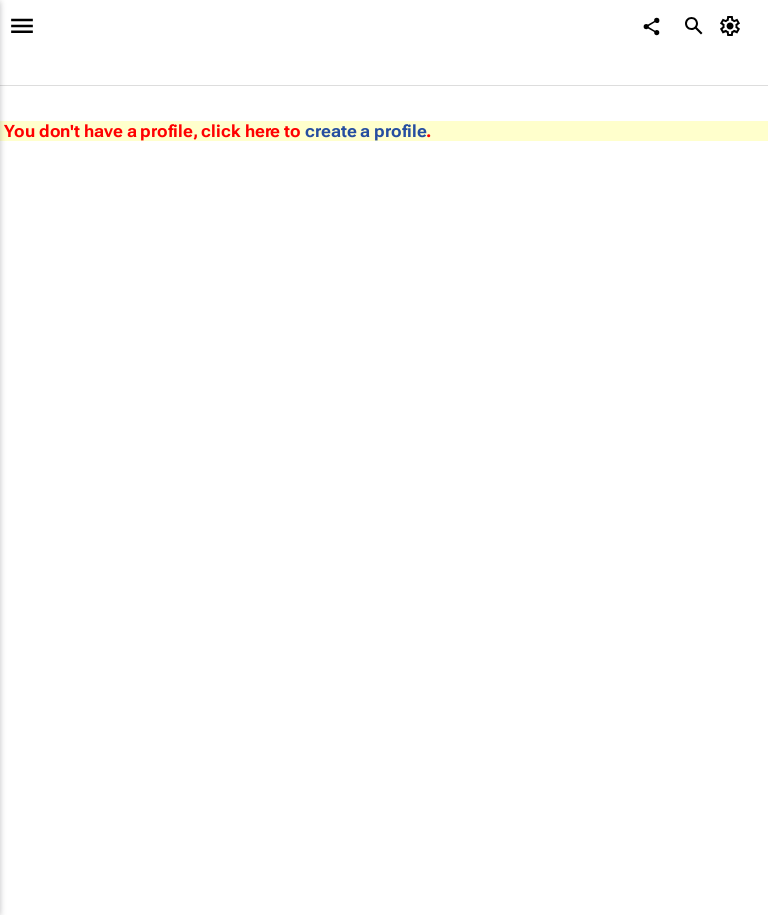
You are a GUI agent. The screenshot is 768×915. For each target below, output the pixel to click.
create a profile (365, 131)
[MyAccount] (733, 26)
